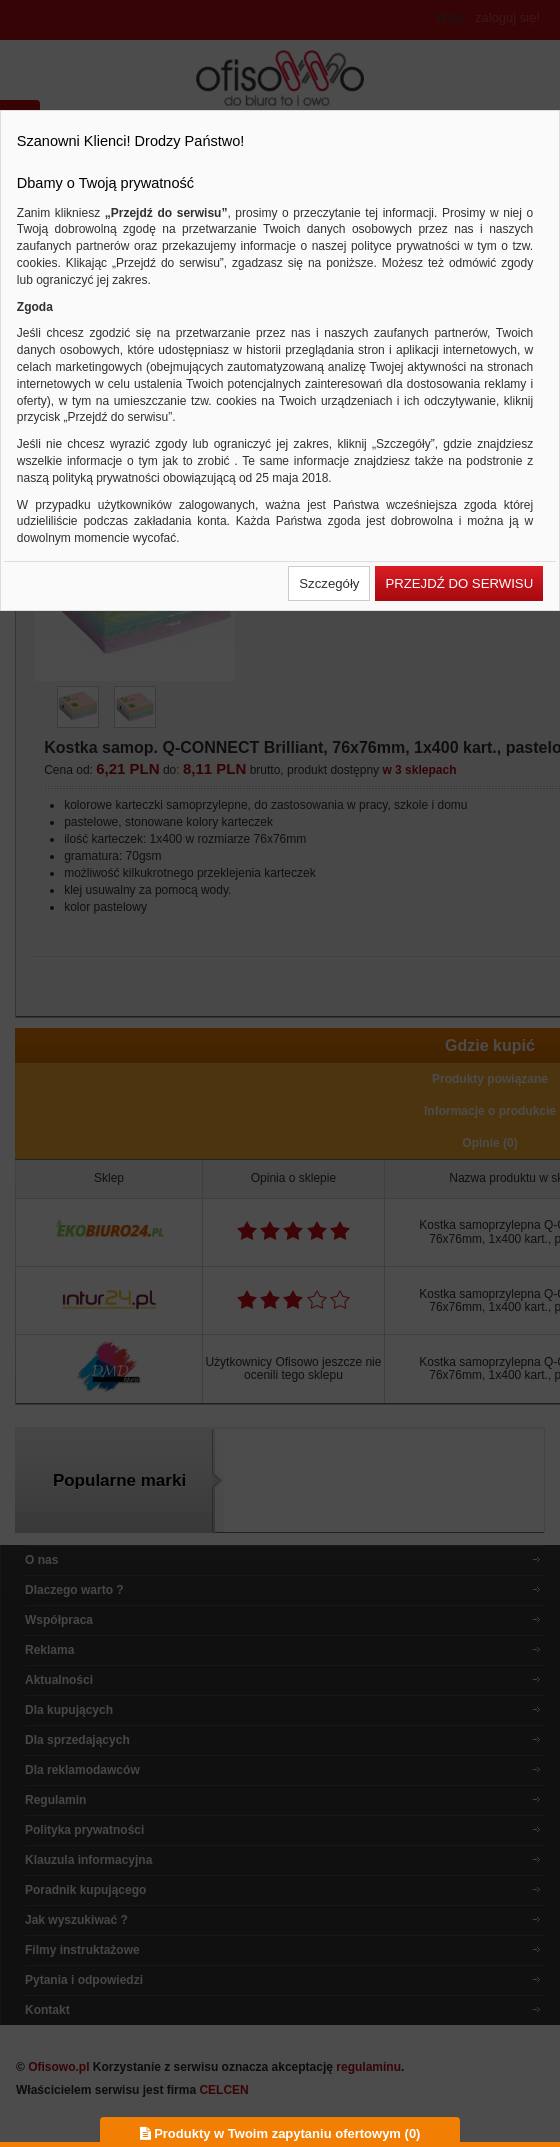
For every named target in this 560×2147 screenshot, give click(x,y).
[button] (329, 583)
